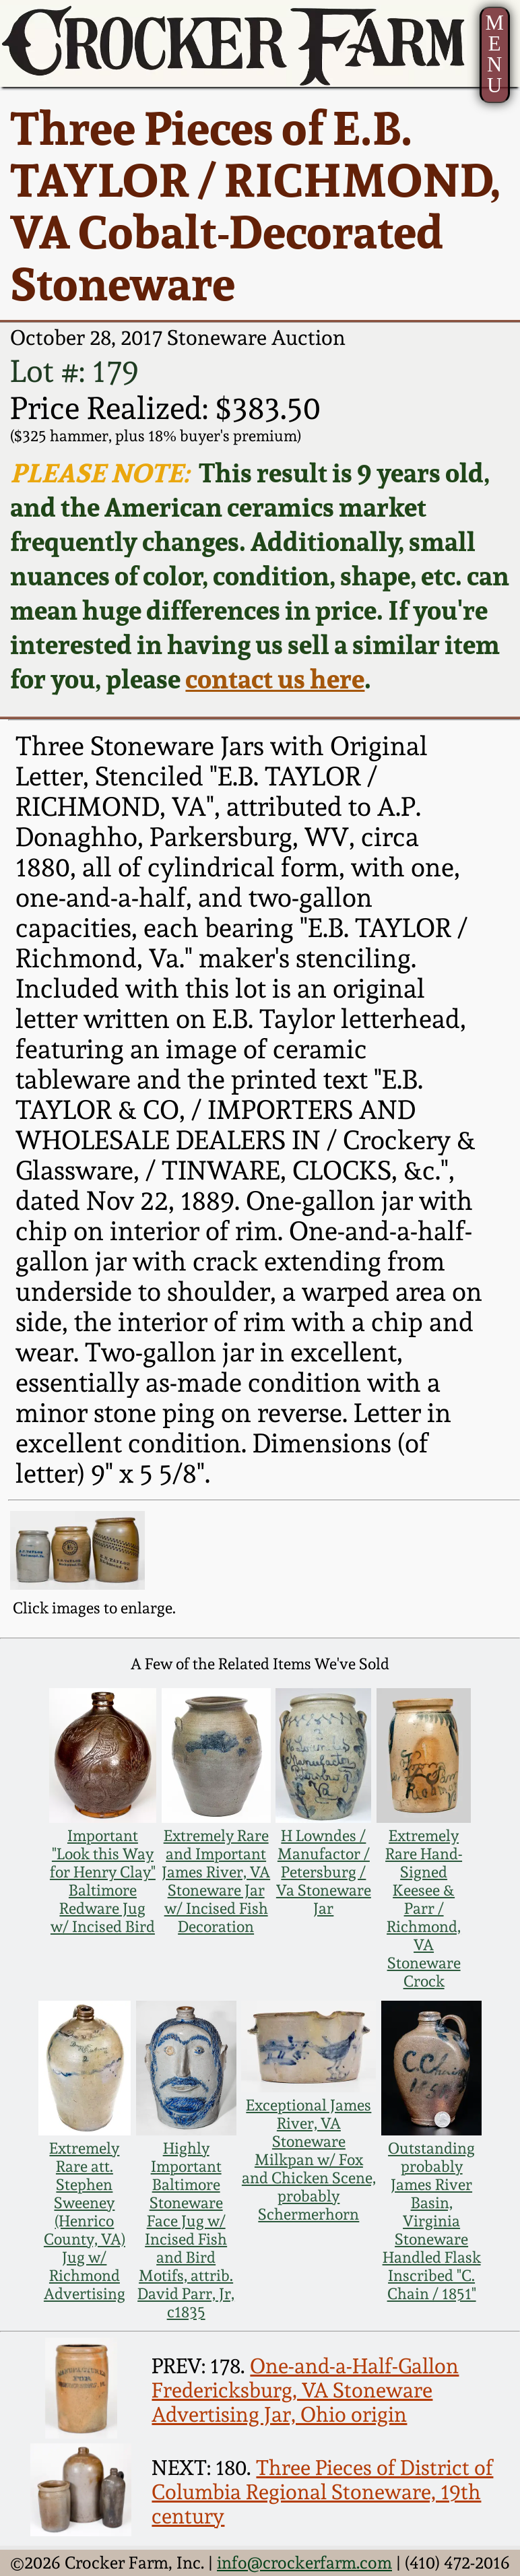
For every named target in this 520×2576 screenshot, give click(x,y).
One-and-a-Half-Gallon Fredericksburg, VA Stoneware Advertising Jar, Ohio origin (305, 2390)
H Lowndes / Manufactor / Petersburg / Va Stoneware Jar (323, 1871)
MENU (495, 54)
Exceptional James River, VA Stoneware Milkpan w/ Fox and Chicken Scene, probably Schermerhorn (309, 2159)
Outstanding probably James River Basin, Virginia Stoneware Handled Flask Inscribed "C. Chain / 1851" (432, 2221)
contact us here (274, 679)
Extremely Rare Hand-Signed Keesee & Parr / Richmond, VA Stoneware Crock (423, 1908)
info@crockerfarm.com (304, 2562)
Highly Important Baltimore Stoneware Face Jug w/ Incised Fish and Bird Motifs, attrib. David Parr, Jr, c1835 (185, 2230)
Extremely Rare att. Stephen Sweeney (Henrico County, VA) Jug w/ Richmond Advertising (84, 2221)
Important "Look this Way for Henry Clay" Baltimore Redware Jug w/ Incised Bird (103, 1880)
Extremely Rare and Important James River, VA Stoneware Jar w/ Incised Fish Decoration (216, 1880)
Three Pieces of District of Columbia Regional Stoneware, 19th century (322, 2491)
